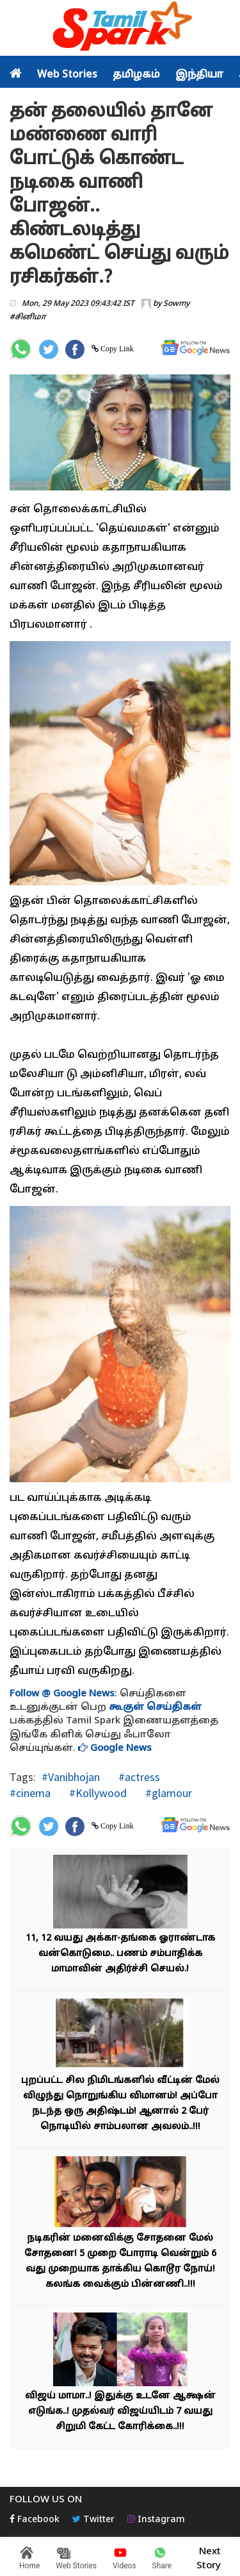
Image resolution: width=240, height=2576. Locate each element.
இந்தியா (199, 75)
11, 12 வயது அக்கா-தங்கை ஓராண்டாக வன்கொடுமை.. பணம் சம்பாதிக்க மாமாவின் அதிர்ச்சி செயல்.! (120, 1954)
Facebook (35, 2519)
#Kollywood (97, 1793)
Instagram (156, 2519)
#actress (138, 1776)
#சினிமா (28, 317)
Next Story (208, 2557)
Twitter (93, 2519)
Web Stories (67, 75)
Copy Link (116, 349)
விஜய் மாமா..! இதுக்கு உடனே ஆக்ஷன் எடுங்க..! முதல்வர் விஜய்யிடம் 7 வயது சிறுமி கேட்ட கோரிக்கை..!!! (120, 2411)
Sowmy (176, 303)
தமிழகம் (136, 75)
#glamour (167, 1793)
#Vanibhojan (71, 1776)
